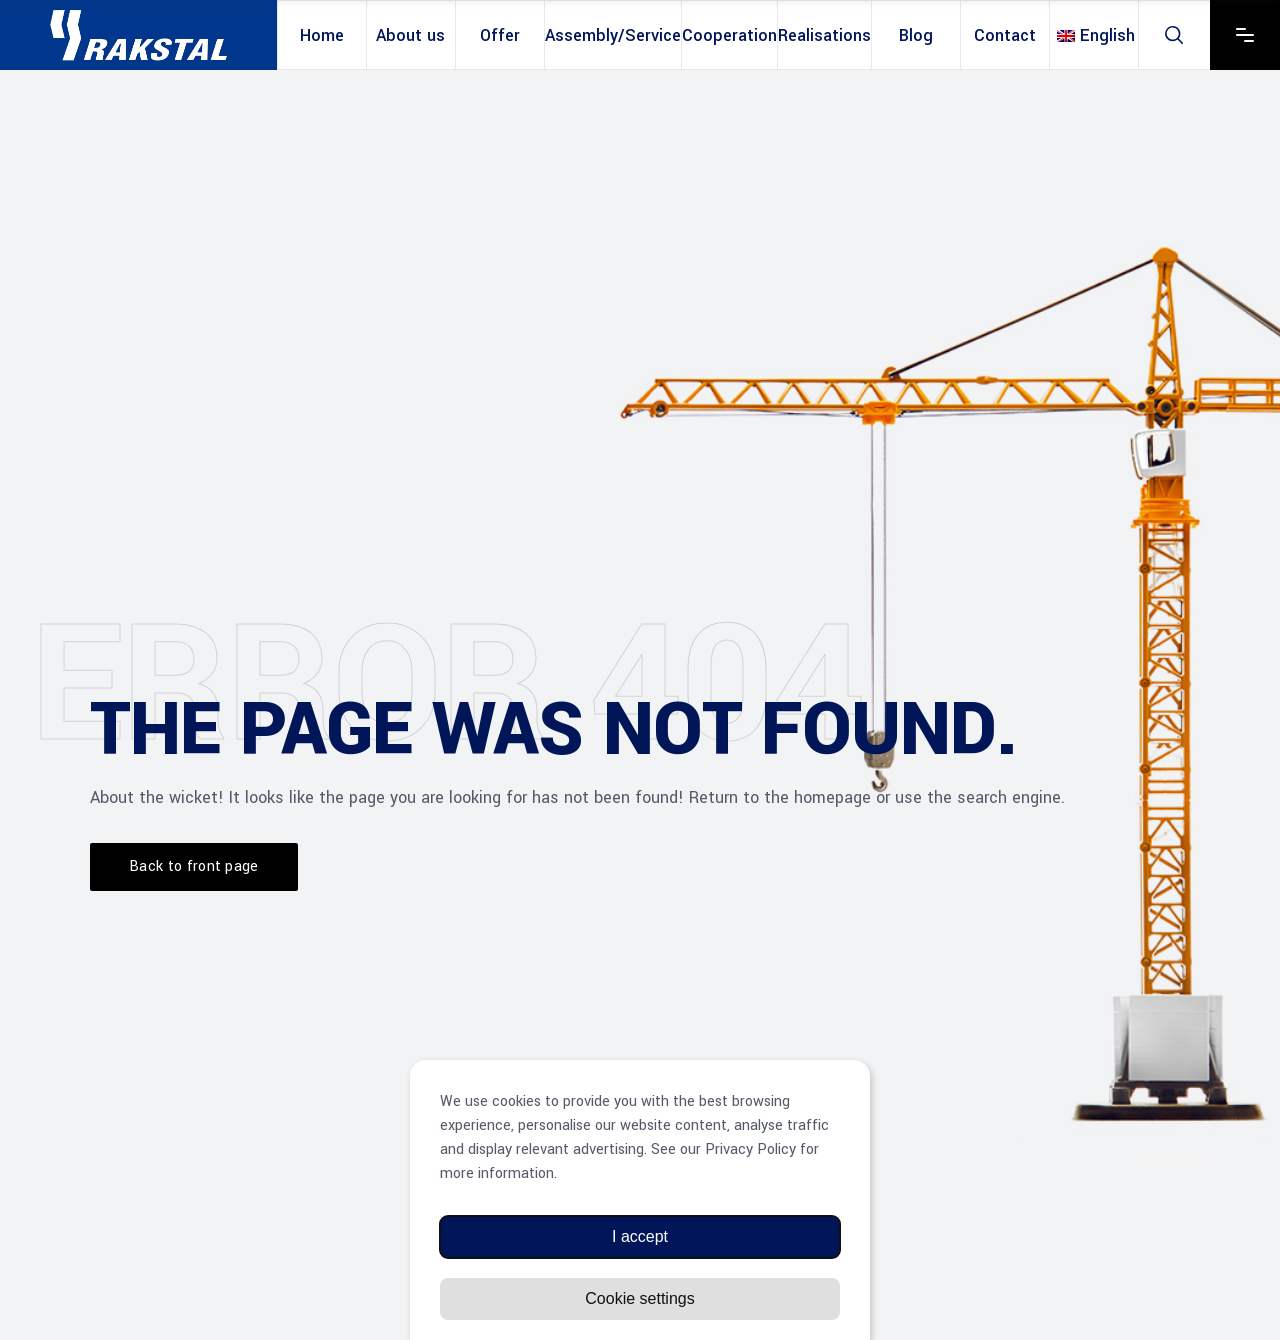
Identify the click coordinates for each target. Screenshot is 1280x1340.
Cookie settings (639, 1298)
